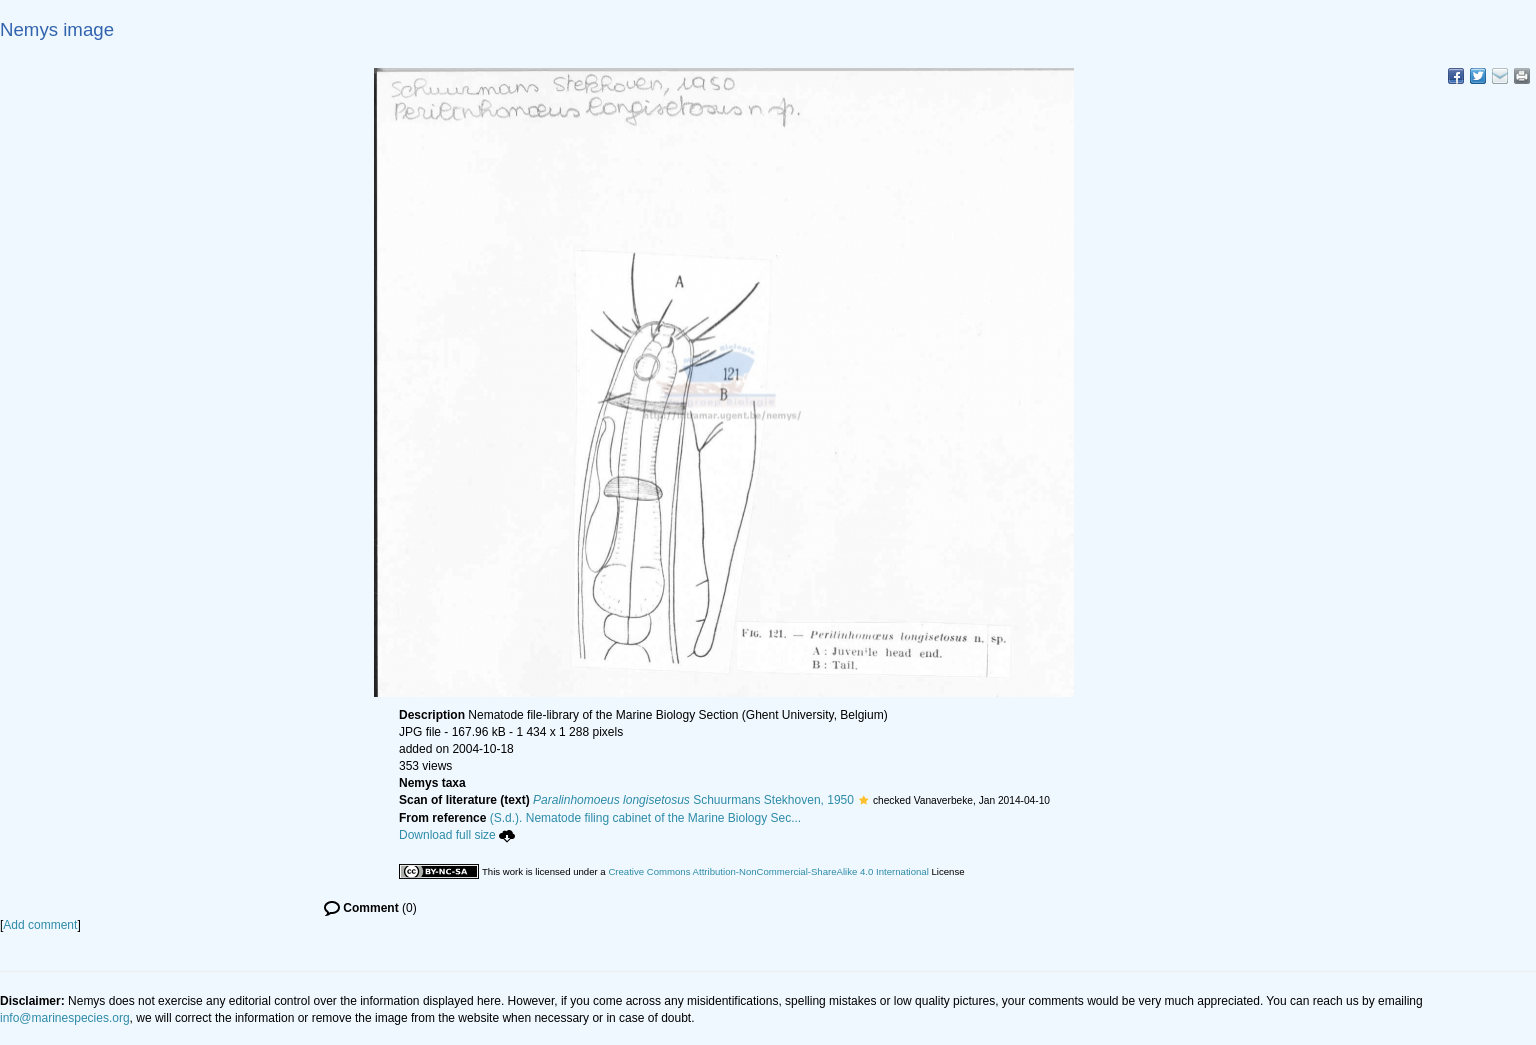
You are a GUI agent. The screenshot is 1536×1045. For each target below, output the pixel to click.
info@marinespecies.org (65, 1018)
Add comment (40, 925)
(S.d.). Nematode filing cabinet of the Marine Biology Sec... (646, 818)
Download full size (457, 835)
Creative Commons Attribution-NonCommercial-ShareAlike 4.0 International (768, 871)
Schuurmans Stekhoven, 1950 (693, 800)
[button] (863, 800)
